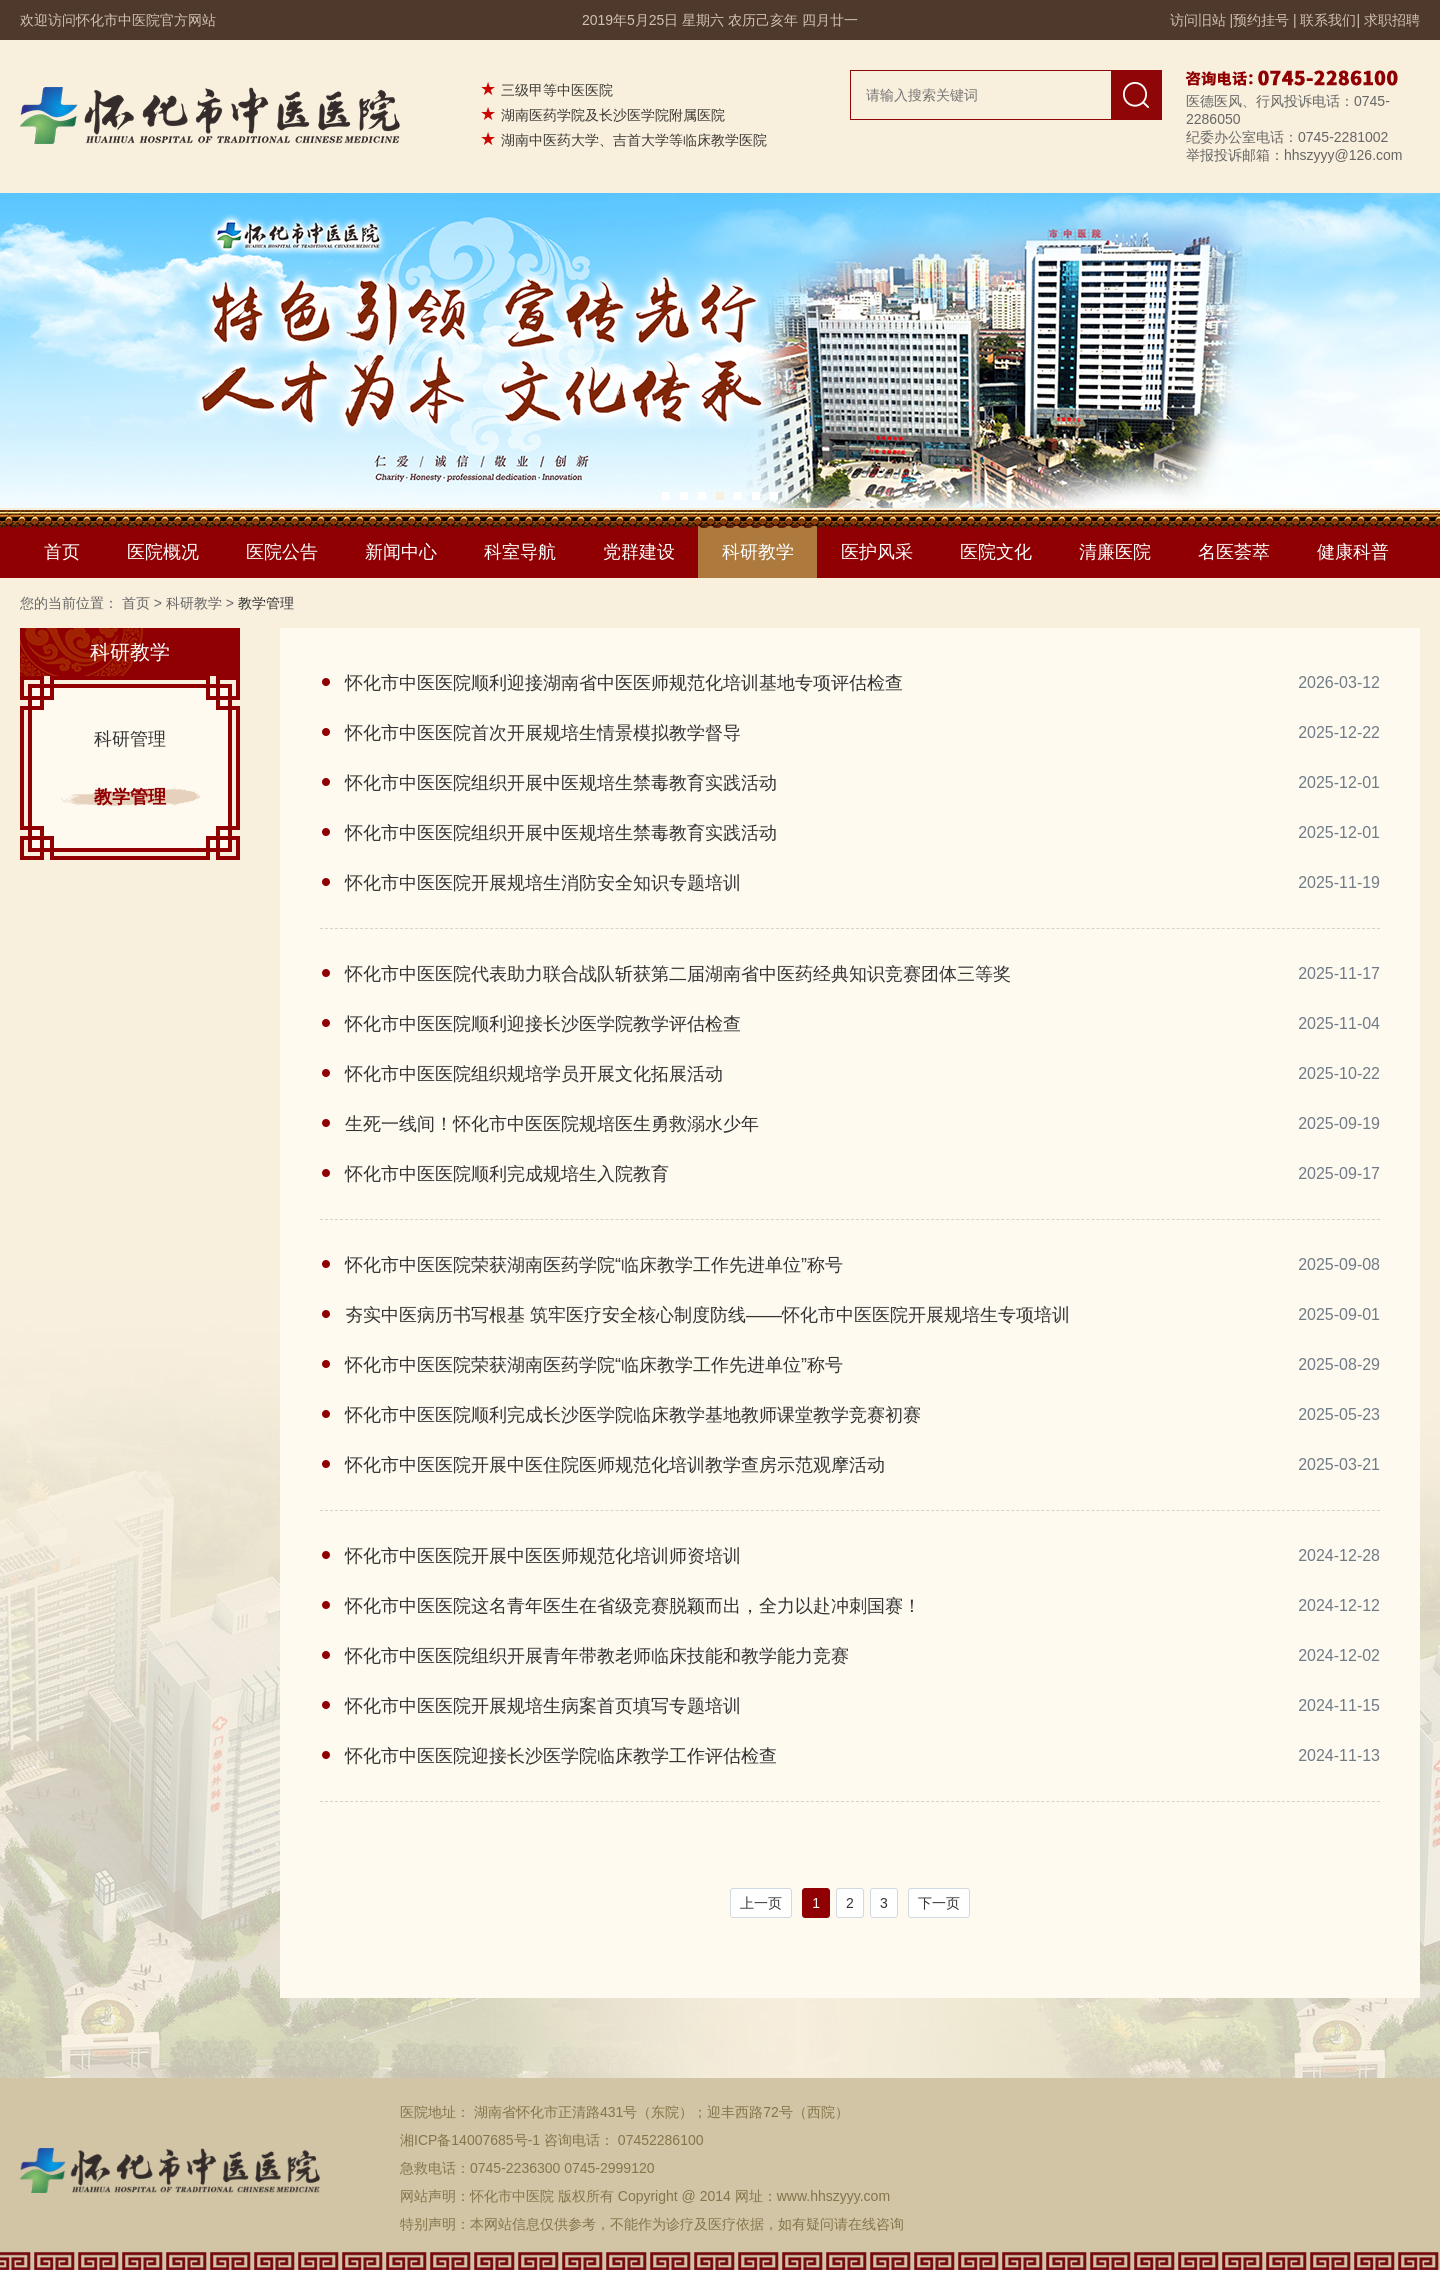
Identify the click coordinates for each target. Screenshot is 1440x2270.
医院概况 (163, 552)
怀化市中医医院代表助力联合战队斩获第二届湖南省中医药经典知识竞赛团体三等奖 (678, 974)
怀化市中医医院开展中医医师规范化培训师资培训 (543, 1556)
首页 (62, 552)
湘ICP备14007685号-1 (470, 2140)
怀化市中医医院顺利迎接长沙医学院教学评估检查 (543, 1024)
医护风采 (877, 552)
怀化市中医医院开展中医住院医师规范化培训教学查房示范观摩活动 (615, 1465)
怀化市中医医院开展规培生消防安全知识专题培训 (543, 883)
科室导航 (520, 552)
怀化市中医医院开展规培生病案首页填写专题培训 (543, 1706)
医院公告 (282, 552)
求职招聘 (1392, 20)
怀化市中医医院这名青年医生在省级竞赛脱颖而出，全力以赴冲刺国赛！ (633, 1606)
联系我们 (1328, 20)
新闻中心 (401, 552)
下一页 (939, 1903)
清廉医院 (1115, 552)
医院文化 (996, 552)
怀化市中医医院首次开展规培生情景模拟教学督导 (543, 733)
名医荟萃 (1234, 552)
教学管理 (130, 797)
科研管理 (130, 739)
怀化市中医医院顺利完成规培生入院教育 (507, 1174)
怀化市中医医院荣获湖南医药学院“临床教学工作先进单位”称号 (594, 1265)
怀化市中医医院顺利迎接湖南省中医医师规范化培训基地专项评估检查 (624, 683)
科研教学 (758, 552)
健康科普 (1353, 552)
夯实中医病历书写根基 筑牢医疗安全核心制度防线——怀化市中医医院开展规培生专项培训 (707, 1315)
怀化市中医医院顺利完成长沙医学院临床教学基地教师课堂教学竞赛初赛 (633, 1415)
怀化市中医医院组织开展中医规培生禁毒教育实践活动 (561, 783)
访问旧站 (1198, 20)
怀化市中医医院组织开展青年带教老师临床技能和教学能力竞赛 (597, 1656)
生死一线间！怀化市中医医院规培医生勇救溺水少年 (552, 1124)
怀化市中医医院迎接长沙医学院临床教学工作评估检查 (561, 1756)
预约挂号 (1261, 20)
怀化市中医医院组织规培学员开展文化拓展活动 (534, 1074)
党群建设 (639, 552)
